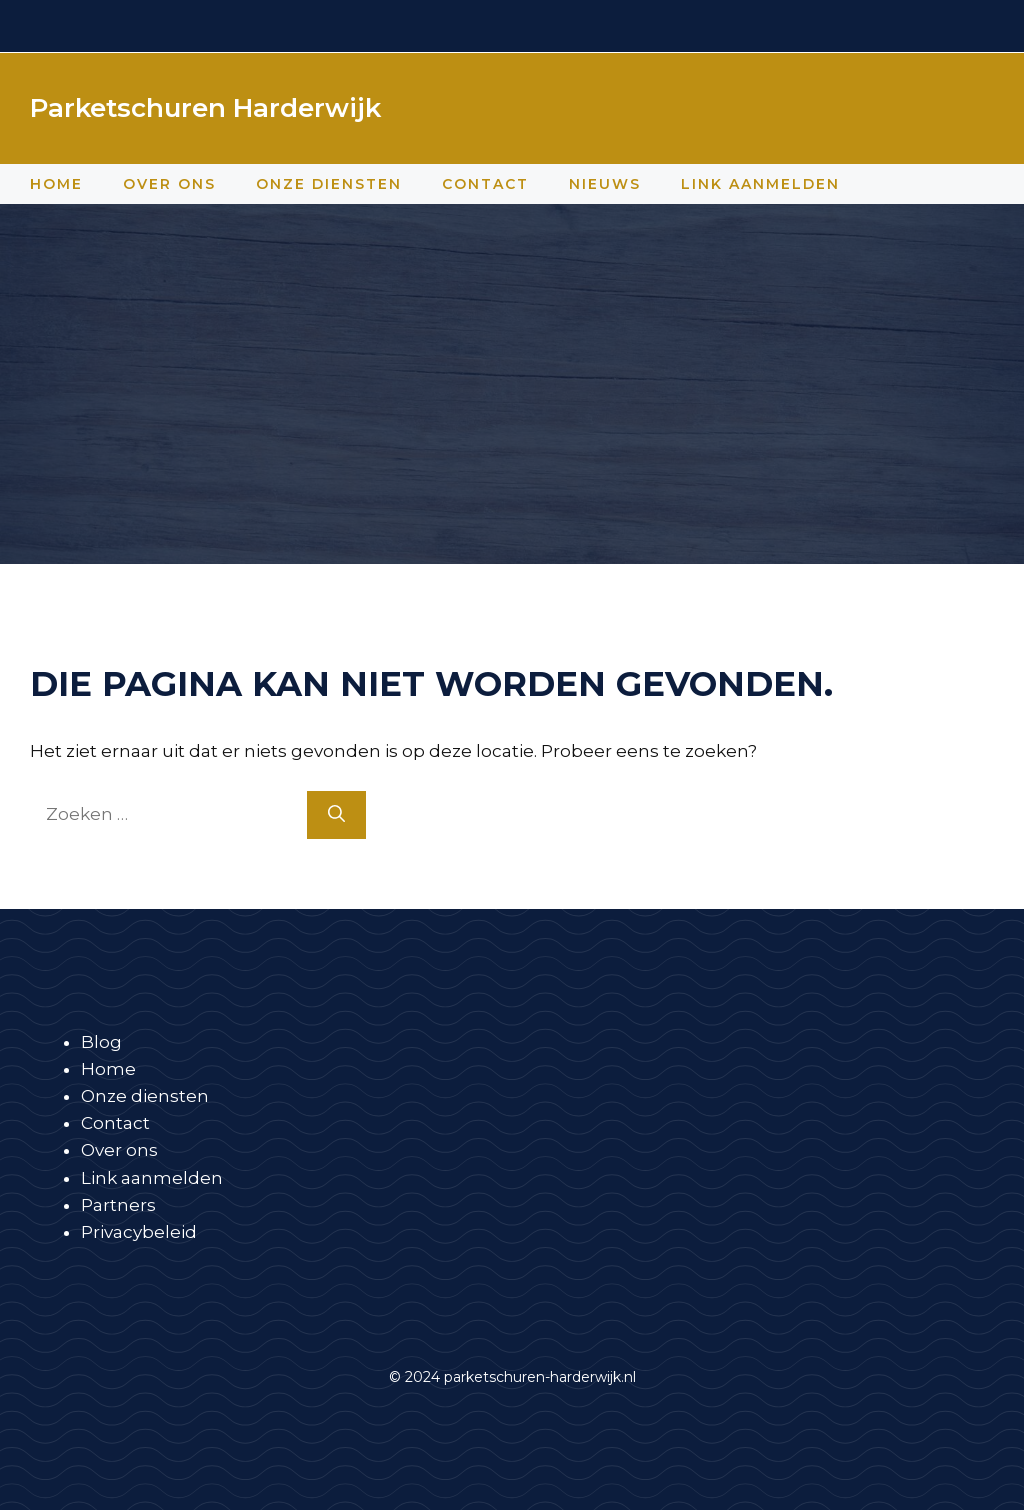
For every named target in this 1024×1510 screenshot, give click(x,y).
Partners (118, 1205)
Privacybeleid (139, 1232)
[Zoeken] (336, 815)
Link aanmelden (760, 184)
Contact (485, 184)
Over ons (169, 184)
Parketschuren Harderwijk (205, 108)
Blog (101, 1042)
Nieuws (605, 184)
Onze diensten (329, 184)
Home (56, 184)
